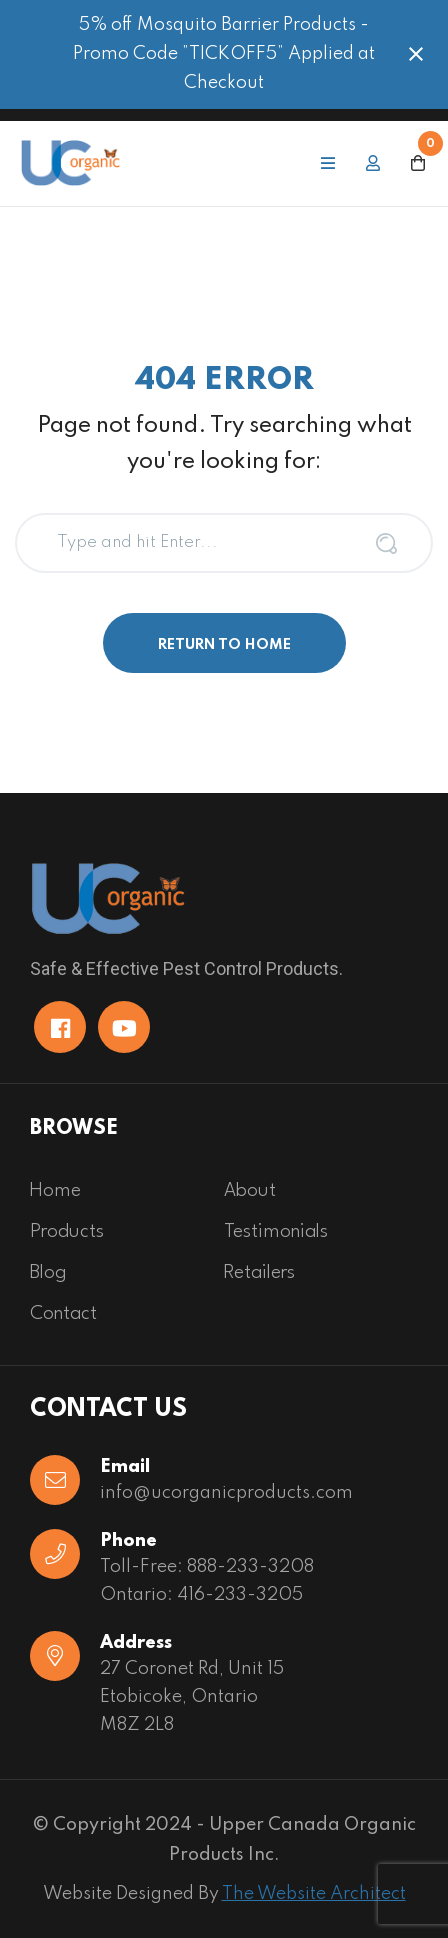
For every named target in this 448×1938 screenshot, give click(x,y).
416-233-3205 (240, 1595)
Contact (63, 1314)
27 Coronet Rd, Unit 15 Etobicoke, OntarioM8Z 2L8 (192, 1697)
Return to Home (224, 645)
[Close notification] (416, 54)
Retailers (259, 1273)
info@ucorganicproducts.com (226, 1493)
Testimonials (276, 1232)
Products (67, 1232)
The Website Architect (314, 1894)
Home (55, 1191)
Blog (48, 1273)
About (250, 1191)
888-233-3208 (250, 1567)
